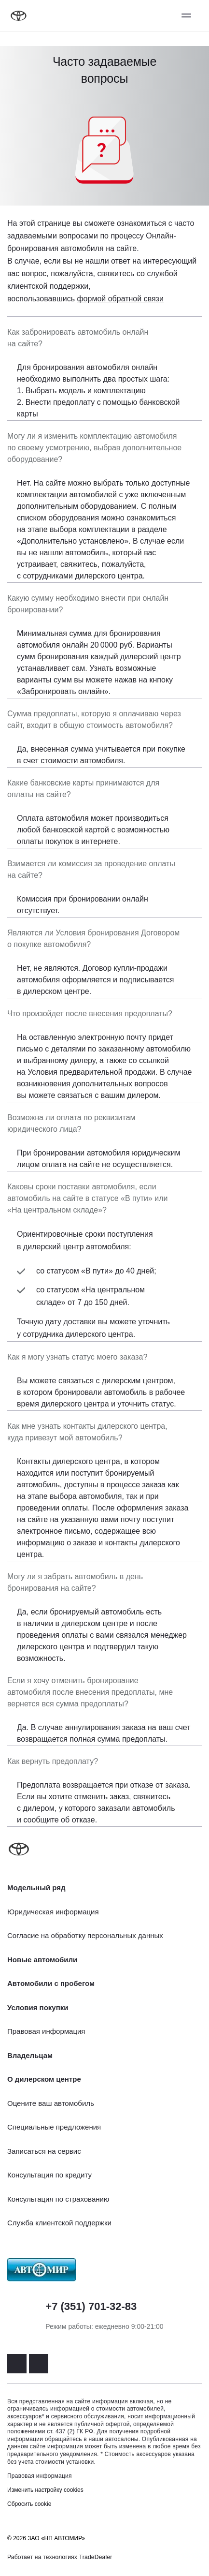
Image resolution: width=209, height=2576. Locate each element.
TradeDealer (95, 2557)
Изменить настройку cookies (45, 2490)
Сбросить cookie (29, 2504)
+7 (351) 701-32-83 (91, 2306)
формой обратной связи (120, 299)
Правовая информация (39, 2475)
